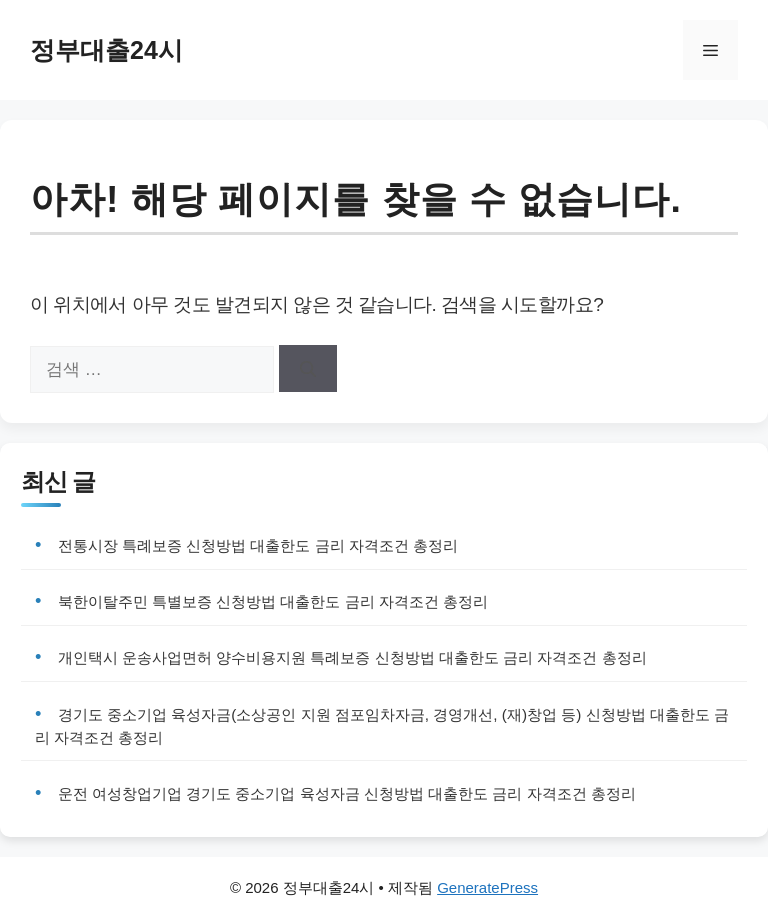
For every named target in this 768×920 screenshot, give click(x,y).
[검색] (308, 369)
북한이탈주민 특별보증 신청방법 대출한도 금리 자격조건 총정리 (273, 601)
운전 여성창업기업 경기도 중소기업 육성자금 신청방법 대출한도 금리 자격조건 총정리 (347, 793)
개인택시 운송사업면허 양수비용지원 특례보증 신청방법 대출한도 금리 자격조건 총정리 (352, 657)
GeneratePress (487, 887)
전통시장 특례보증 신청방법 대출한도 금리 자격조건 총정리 (258, 545)
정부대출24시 (106, 50)
